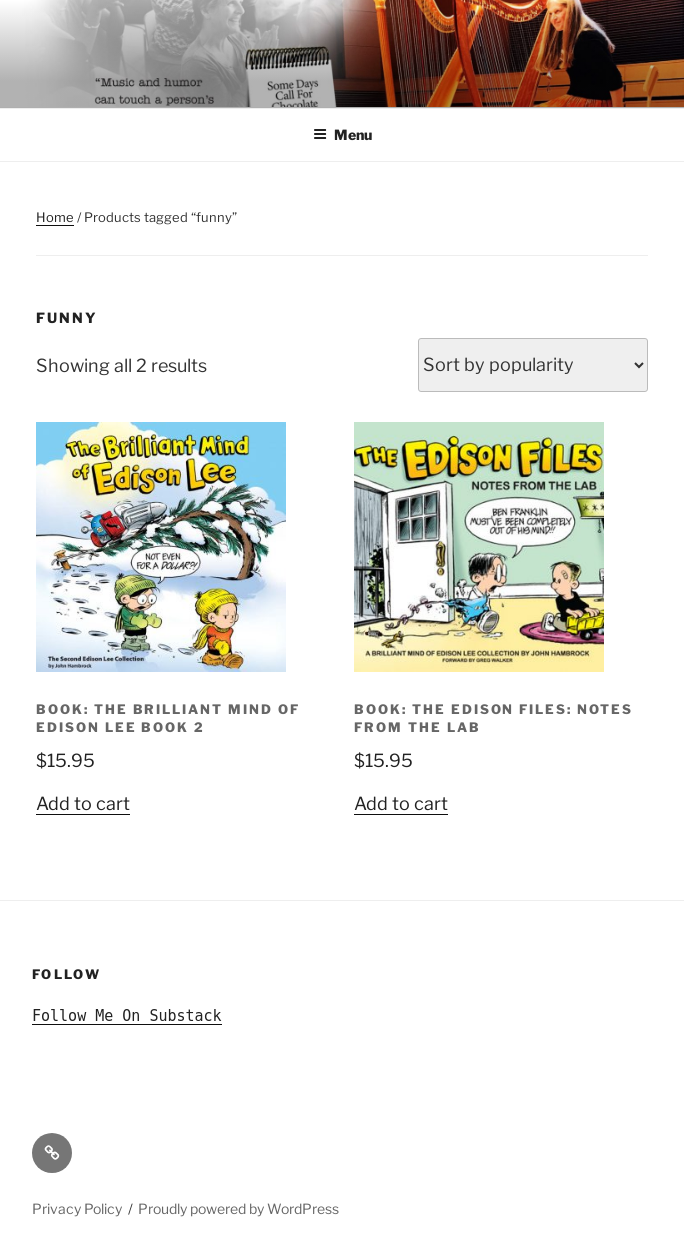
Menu (342, 134)
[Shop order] (533, 365)
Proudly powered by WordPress (238, 1208)
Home (55, 217)
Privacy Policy (77, 1208)
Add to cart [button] (83, 803)
